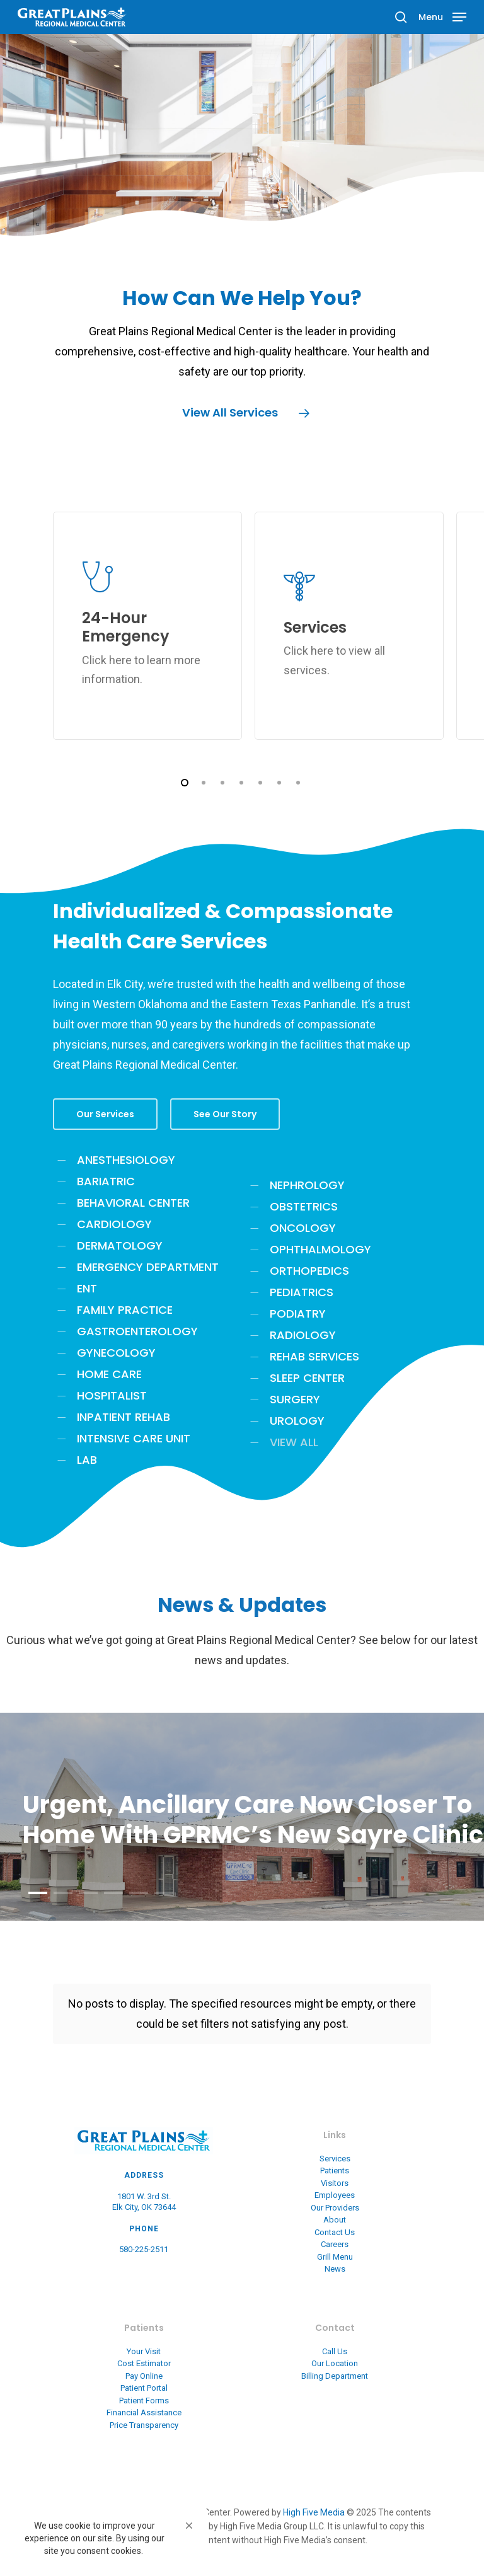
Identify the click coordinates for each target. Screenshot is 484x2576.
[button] (189, 2525)
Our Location (334, 2363)
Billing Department (334, 2376)
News (335, 2269)
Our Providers (335, 2207)
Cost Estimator (144, 2363)
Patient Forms (144, 2400)
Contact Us (334, 2232)
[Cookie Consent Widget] (107, 2538)
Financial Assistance (144, 2412)
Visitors (335, 2183)
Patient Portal (144, 2388)
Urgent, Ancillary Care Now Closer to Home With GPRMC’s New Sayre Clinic (253, 1820)
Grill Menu (335, 2257)
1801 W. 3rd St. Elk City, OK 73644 (144, 2202)
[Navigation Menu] (442, 16)
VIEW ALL (294, 1442)
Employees (334, 2195)
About (334, 2219)
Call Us (334, 2351)
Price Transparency (144, 2425)
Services (335, 2158)
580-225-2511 (143, 2249)
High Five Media (314, 2512)
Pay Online (144, 2376)
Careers (335, 2244)
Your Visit (144, 2351)
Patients (334, 2170)
